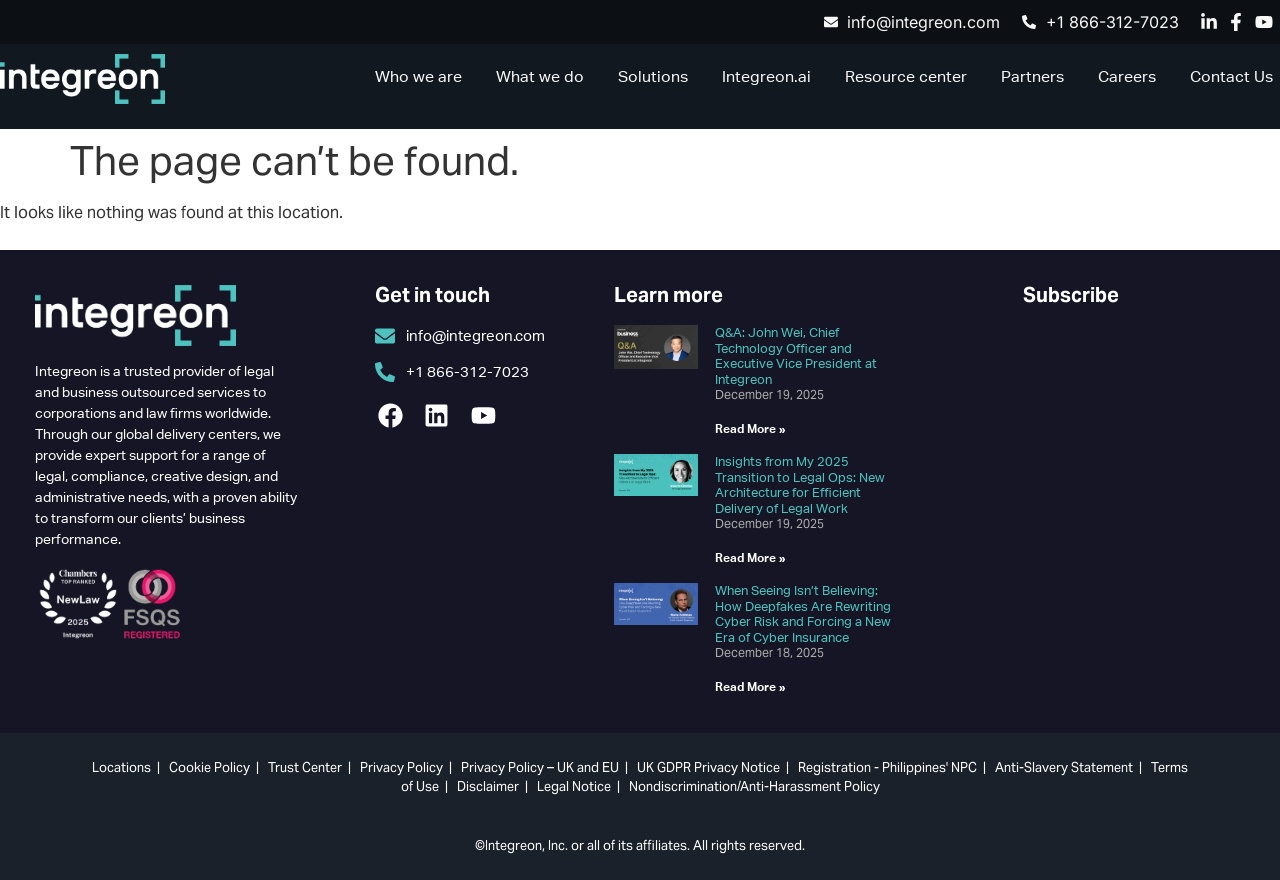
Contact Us (1231, 76)
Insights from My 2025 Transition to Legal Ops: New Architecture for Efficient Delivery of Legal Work (800, 485)
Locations (121, 767)
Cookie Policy (209, 767)
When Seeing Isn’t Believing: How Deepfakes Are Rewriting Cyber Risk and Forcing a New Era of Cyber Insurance (803, 614)
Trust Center (305, 767)
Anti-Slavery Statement (1064, 767)
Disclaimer (488, 786)
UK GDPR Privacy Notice (708, 767)
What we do (540, 76)
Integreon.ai (766, 76)
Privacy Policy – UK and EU (540, 767)
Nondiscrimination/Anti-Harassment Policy (754, 786)
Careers (1127, 76)
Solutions (653, 76)
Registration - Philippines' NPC (887, 767)
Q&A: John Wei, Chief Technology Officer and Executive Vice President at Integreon (796, 356)
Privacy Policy (401, 767)
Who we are (418, 76)
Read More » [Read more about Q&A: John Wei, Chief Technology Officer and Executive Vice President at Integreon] (750, 428)
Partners (1032, 76)
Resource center (906, 76)
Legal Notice (574, 786)
